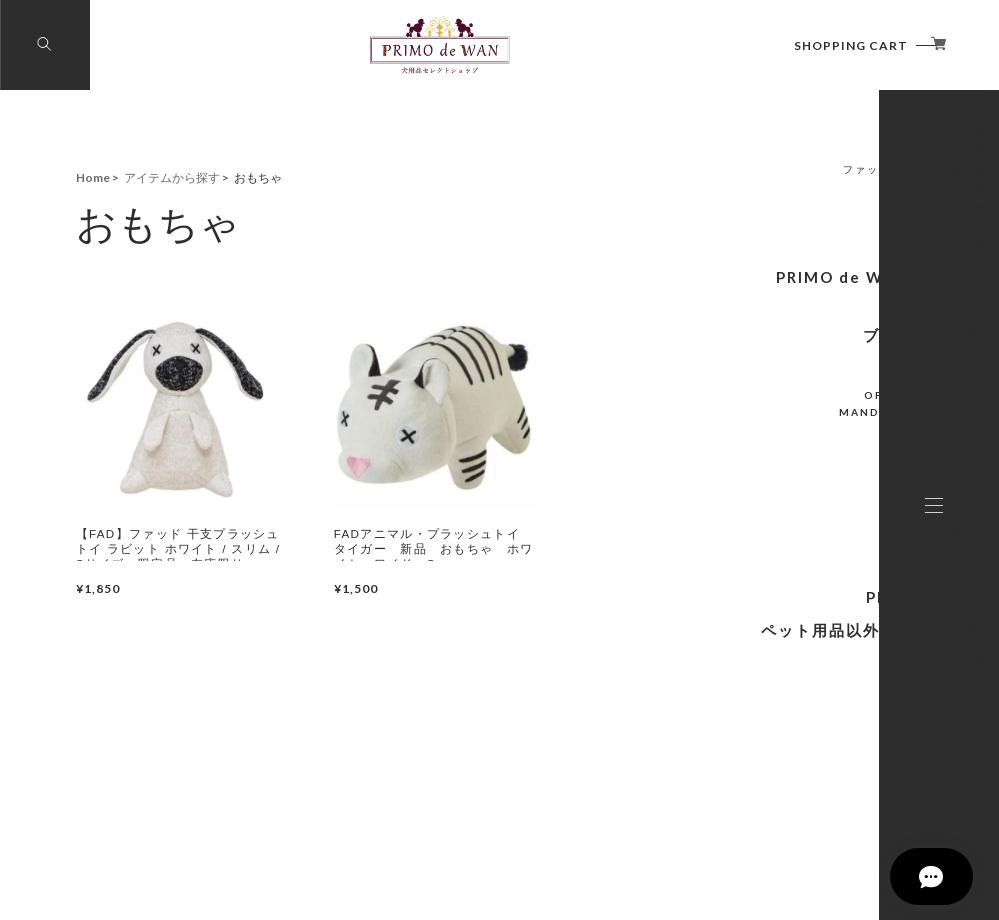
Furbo (834, 596)
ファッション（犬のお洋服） (784, 274)
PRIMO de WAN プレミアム (773, 380)
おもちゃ (829, 198)
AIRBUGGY (821, 649)
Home (93, 177)
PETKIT (829, 545)
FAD (839, 666)
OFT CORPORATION (796, 494)
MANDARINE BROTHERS (787, 511)
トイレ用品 (824, 236)
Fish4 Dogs (821, 477)
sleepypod (824, 562)
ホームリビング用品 (804, 749)
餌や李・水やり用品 (804, 350)
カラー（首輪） (814, 312)
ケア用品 (829, 255)
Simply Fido (821, 528)
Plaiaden (827, 613)
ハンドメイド (819, 405)
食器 (839, 293)
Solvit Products (812, 579)
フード (834, 179)
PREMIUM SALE (804, 694)
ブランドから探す (801, 435)
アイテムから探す (801, 154)
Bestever (827, 460)
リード (834, 331)
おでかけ (829, 217)
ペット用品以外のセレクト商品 (765, 724)
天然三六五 (824, 630)
